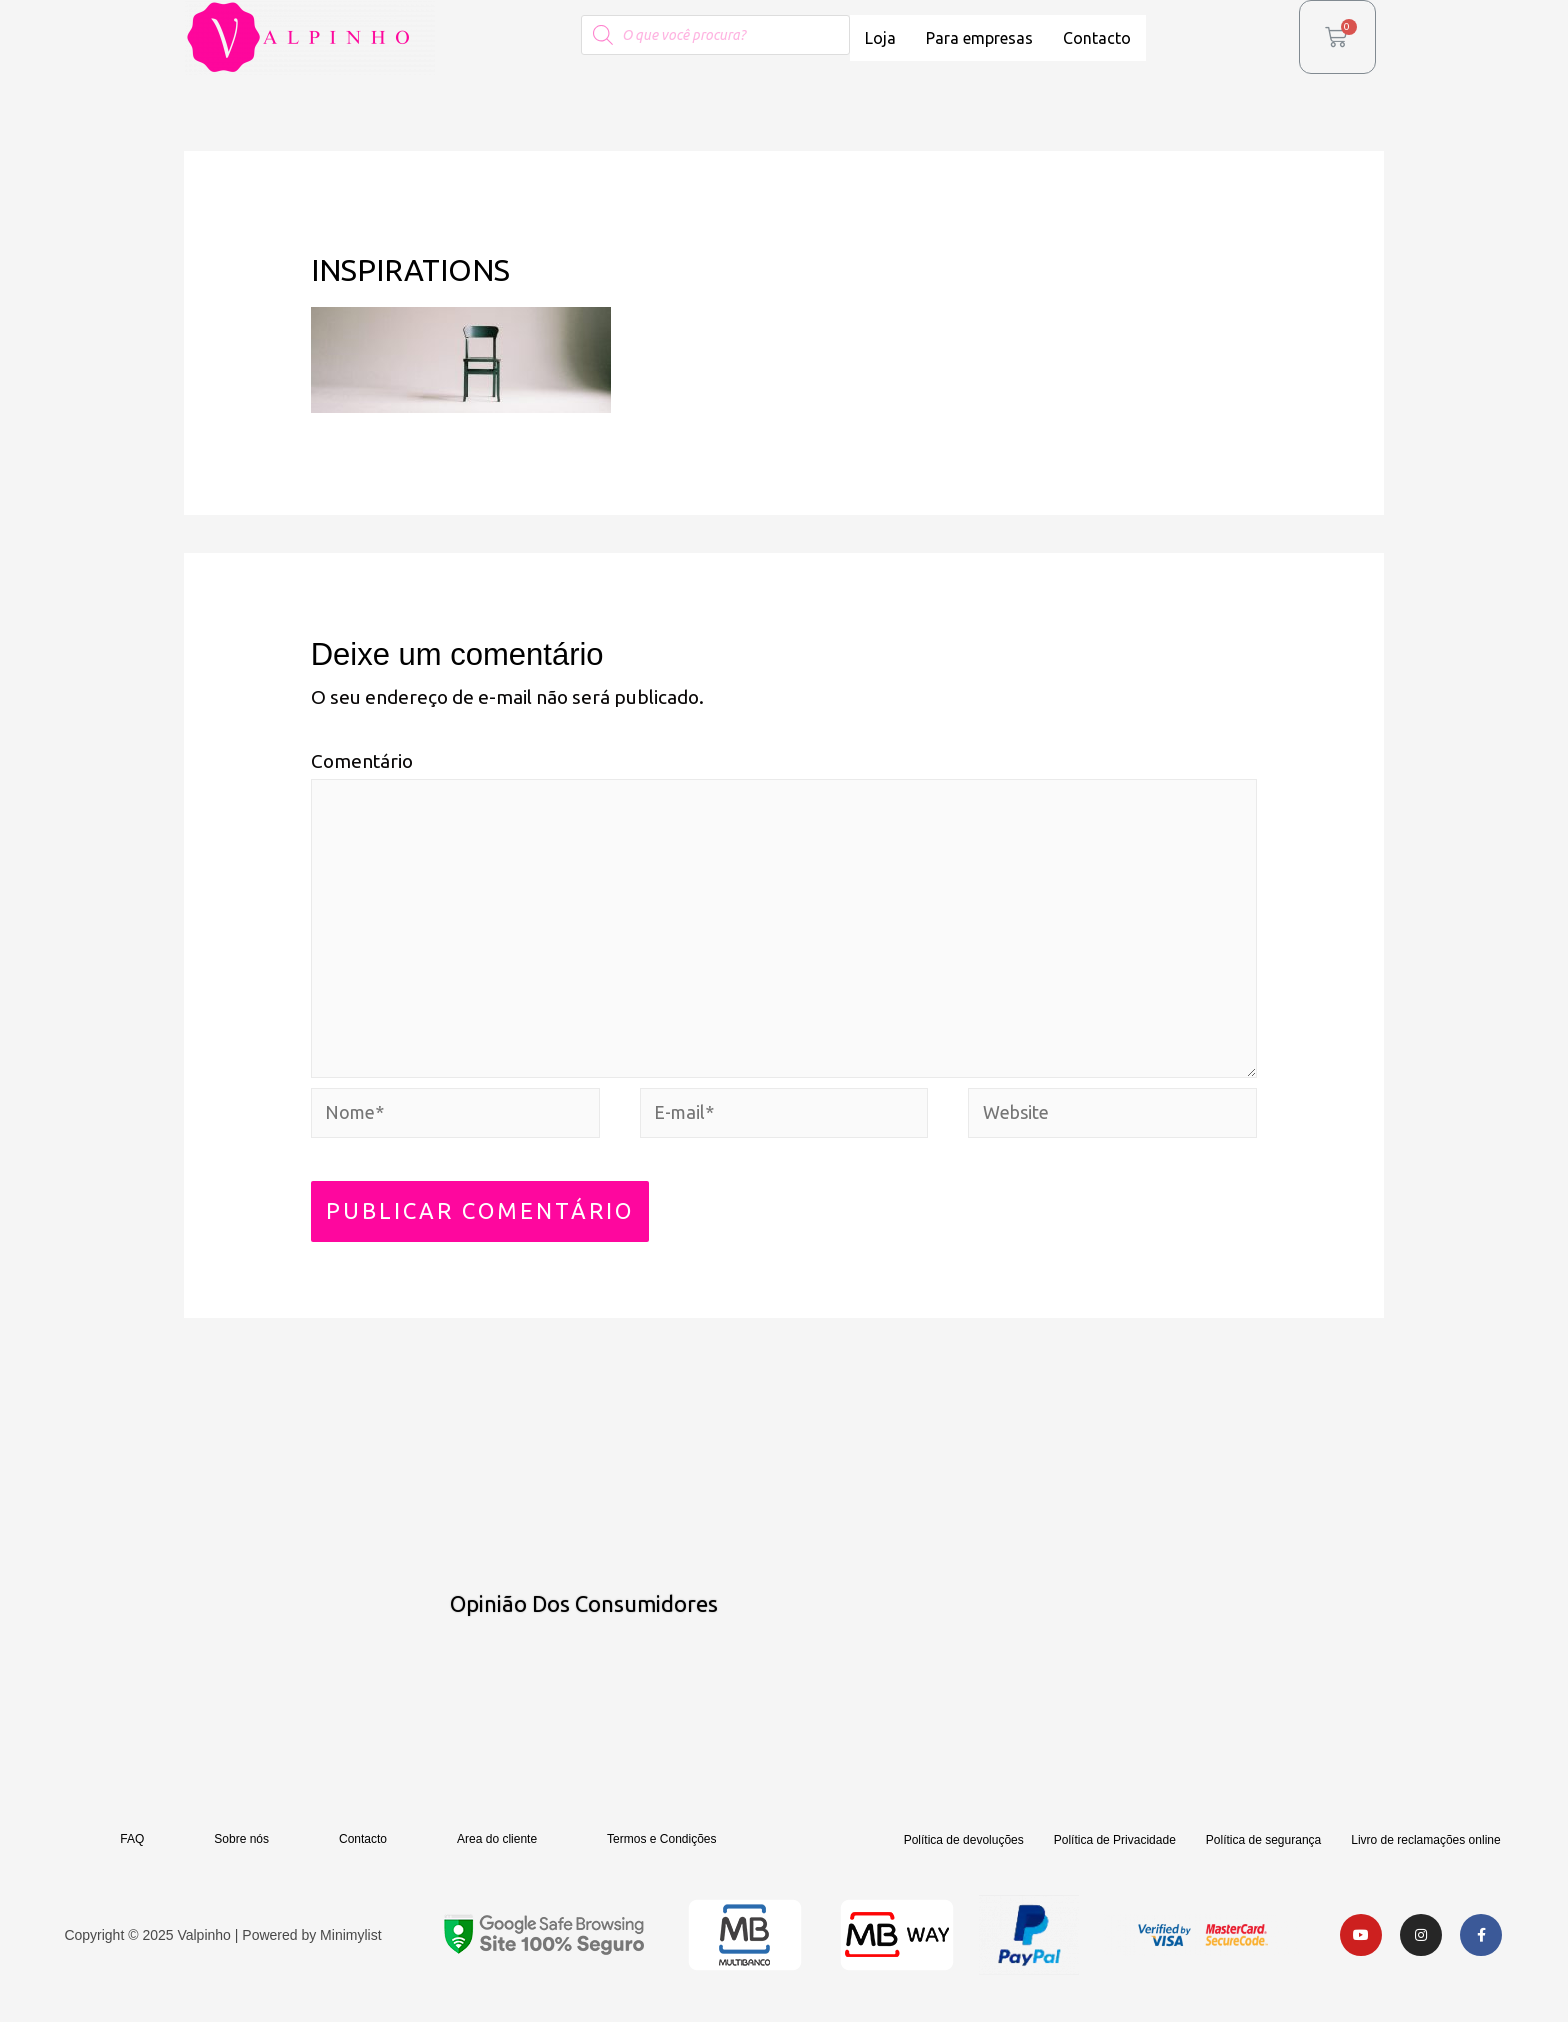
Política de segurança (1263, 1857)
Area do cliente (497, 1856)
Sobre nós (241, 1856)
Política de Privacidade (1115, 1857)
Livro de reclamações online (1425, 1857)
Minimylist (350, 1952)
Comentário (362, 761)
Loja (880, 38)
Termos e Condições (661, 1856)
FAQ (132, 1856)
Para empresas (979, 38)
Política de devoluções (964, 1857)
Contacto (1097, 38)
